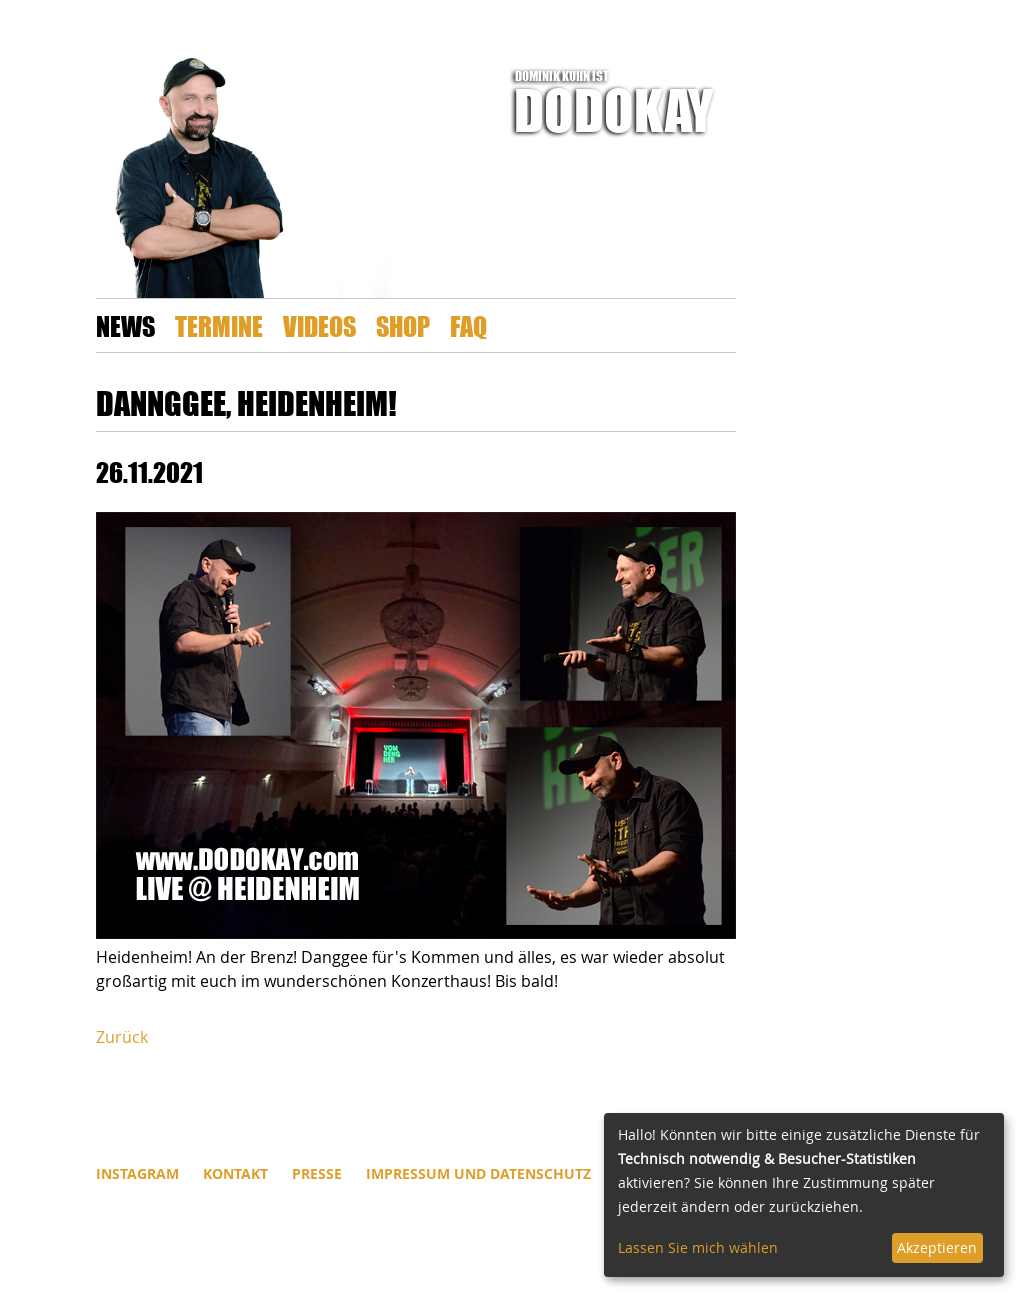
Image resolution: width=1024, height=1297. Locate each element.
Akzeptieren (937, 1247)
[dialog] (804, 1195)
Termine (219, 325)
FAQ (468, 325)
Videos (319, 325)
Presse (317, 1173)
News (125, 325)
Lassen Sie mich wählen (698, 1247)
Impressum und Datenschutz (478, 1173)
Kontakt (235, 1173)
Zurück (122, 1037)
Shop (403, 325)
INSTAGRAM (137, 1173)
